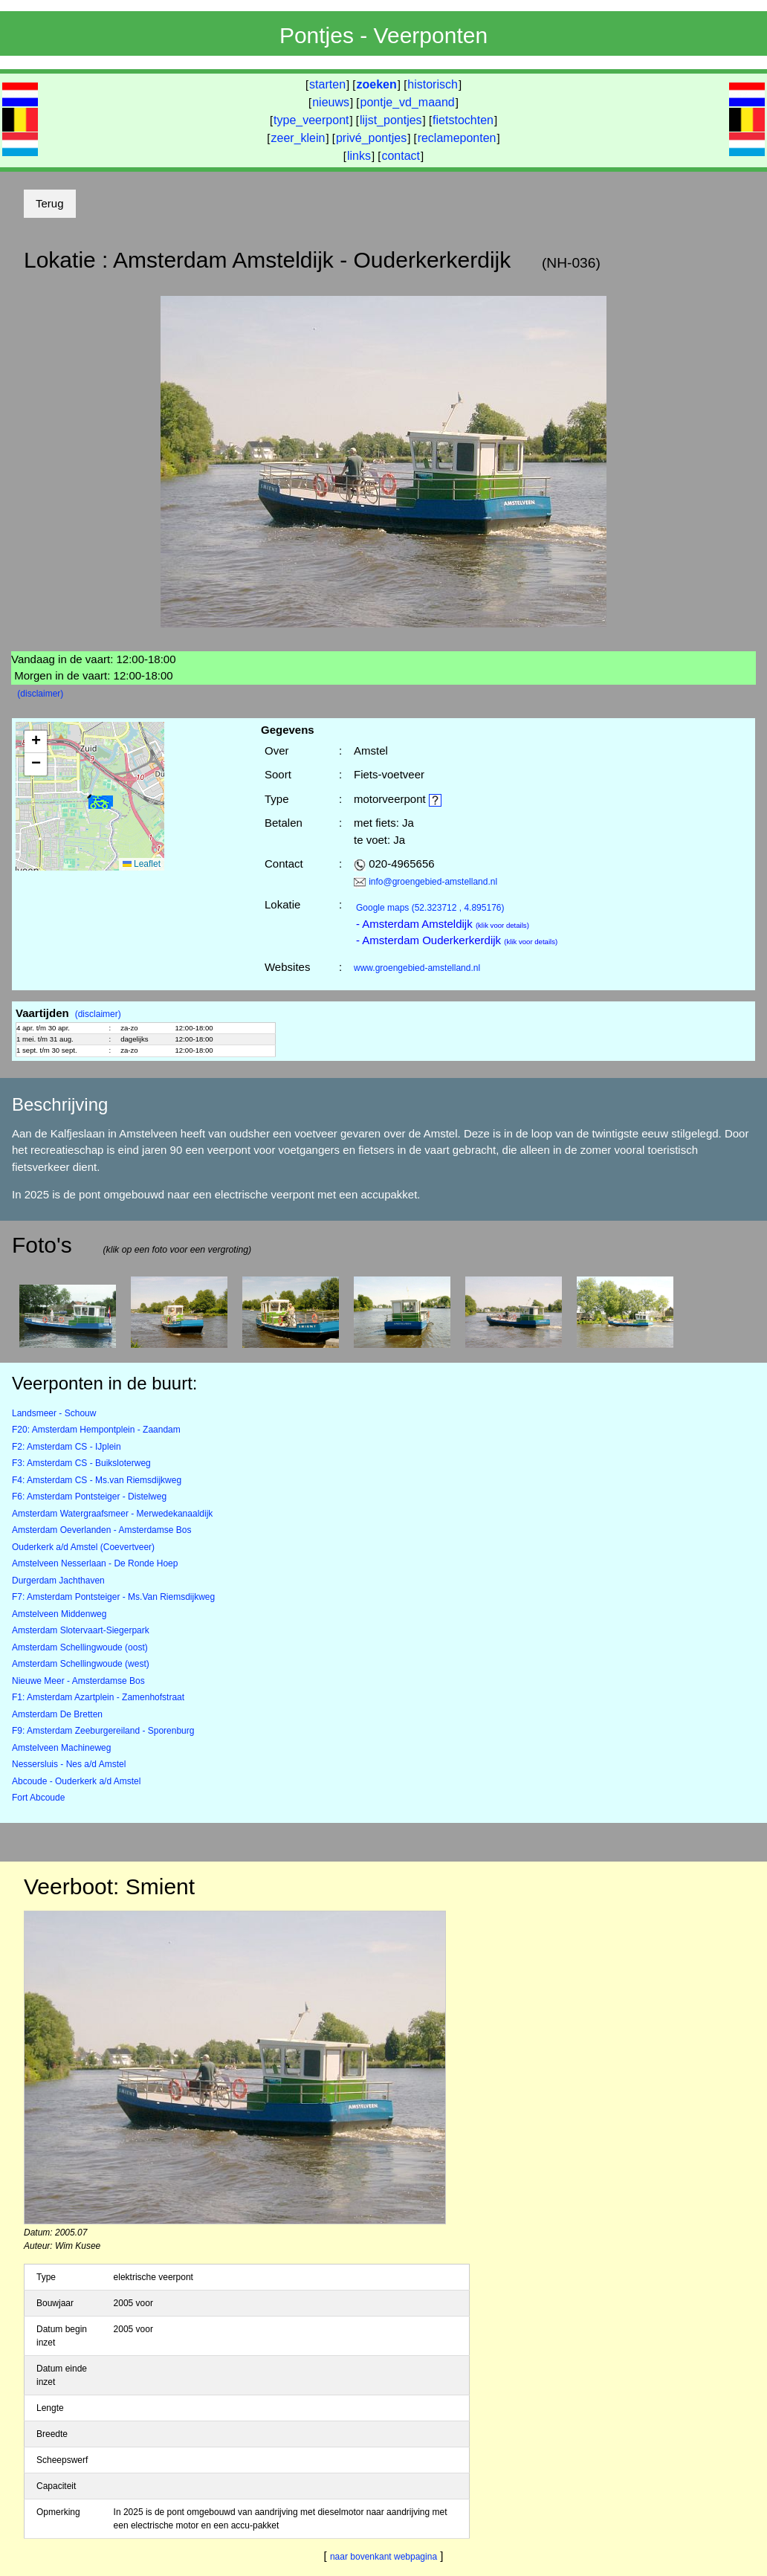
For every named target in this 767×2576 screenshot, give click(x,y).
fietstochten (463, 120)
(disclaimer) (40, 693)
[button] (99, 803)
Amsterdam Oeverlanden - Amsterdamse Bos (101, 1530)
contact (400, 155)
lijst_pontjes (391, 120)
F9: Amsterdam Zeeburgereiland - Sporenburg (103, 1731)
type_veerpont (311, 120)
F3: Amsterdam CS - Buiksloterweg (81, 1463)
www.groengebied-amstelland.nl (417, 968)
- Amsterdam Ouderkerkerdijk (456, 940)
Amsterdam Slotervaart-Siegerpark (80, 1630)
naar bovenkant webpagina (383, 2556)
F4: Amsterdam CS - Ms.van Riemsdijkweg (96, 1480)
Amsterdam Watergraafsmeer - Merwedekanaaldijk (112, 1513)
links (359, 155)
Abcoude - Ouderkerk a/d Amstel (76, 1781)
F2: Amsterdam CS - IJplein (66, 1447)
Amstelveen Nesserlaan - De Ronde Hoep (95, 1563)
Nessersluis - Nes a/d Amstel (69, 1764)
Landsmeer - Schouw (54, 1413)
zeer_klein (298, 138)
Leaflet (142, 864)
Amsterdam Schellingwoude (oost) (80, 1647)
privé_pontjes (371, 138)
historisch (432, 84)
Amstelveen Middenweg (59, 1614)
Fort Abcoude (38, 1797)
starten (327, 84)
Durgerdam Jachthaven (58, 1580)
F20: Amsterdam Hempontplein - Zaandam (96, 1429)
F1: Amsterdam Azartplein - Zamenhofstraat (98, 1697)
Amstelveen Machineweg (61, 1748)
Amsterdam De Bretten (57, 1714)
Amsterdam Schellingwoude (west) (80, 1664)
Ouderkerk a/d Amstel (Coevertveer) (83, 1547)
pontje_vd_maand (407, 102)
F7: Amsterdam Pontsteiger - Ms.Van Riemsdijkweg (113, 1597)
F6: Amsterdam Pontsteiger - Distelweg (89, 1496)
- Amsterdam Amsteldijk (442, 923)
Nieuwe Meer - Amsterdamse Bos (78, 1681)
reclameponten (457, 138)
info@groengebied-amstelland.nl (433, 882)
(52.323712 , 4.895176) (430, 908)
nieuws (330, 102)
